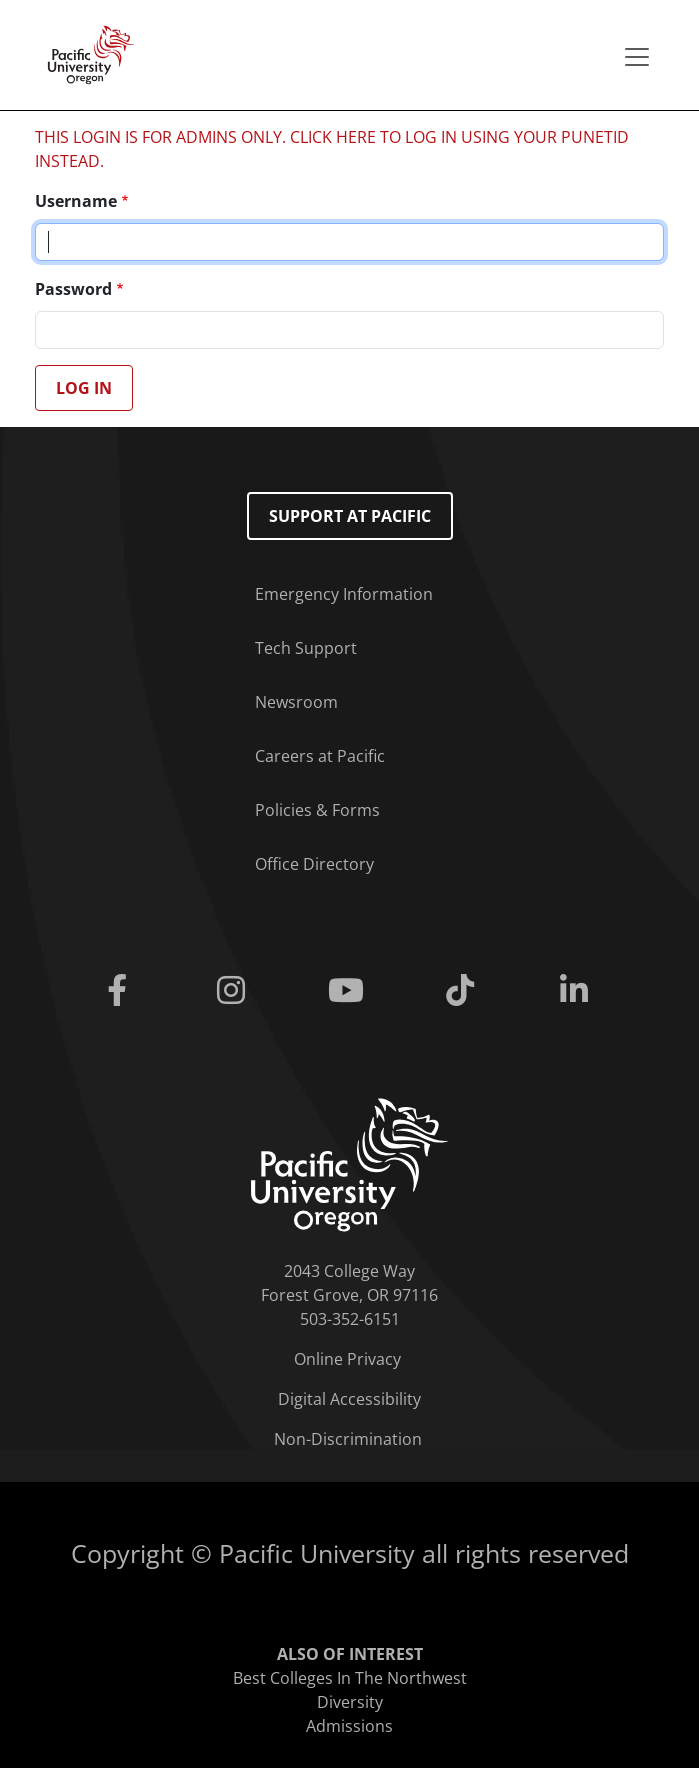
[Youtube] (349, 991)
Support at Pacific (350, 516)
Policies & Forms (317, 810)
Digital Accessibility (349, 1399)
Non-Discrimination (348, 1439)
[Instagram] (235, 991)
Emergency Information (344, 594)
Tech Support (306, 648)
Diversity (350, 1702)
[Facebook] (121, 991)
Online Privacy (347, 1359)
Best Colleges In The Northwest (350, 1678)
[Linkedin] (578, 991)
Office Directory (314, 864)
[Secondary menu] (637, 57)
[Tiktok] (464, 991)
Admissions (349, 1726)
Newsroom (296, 702)
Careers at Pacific (320, 756)
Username (76, 201)
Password (73, 289)
